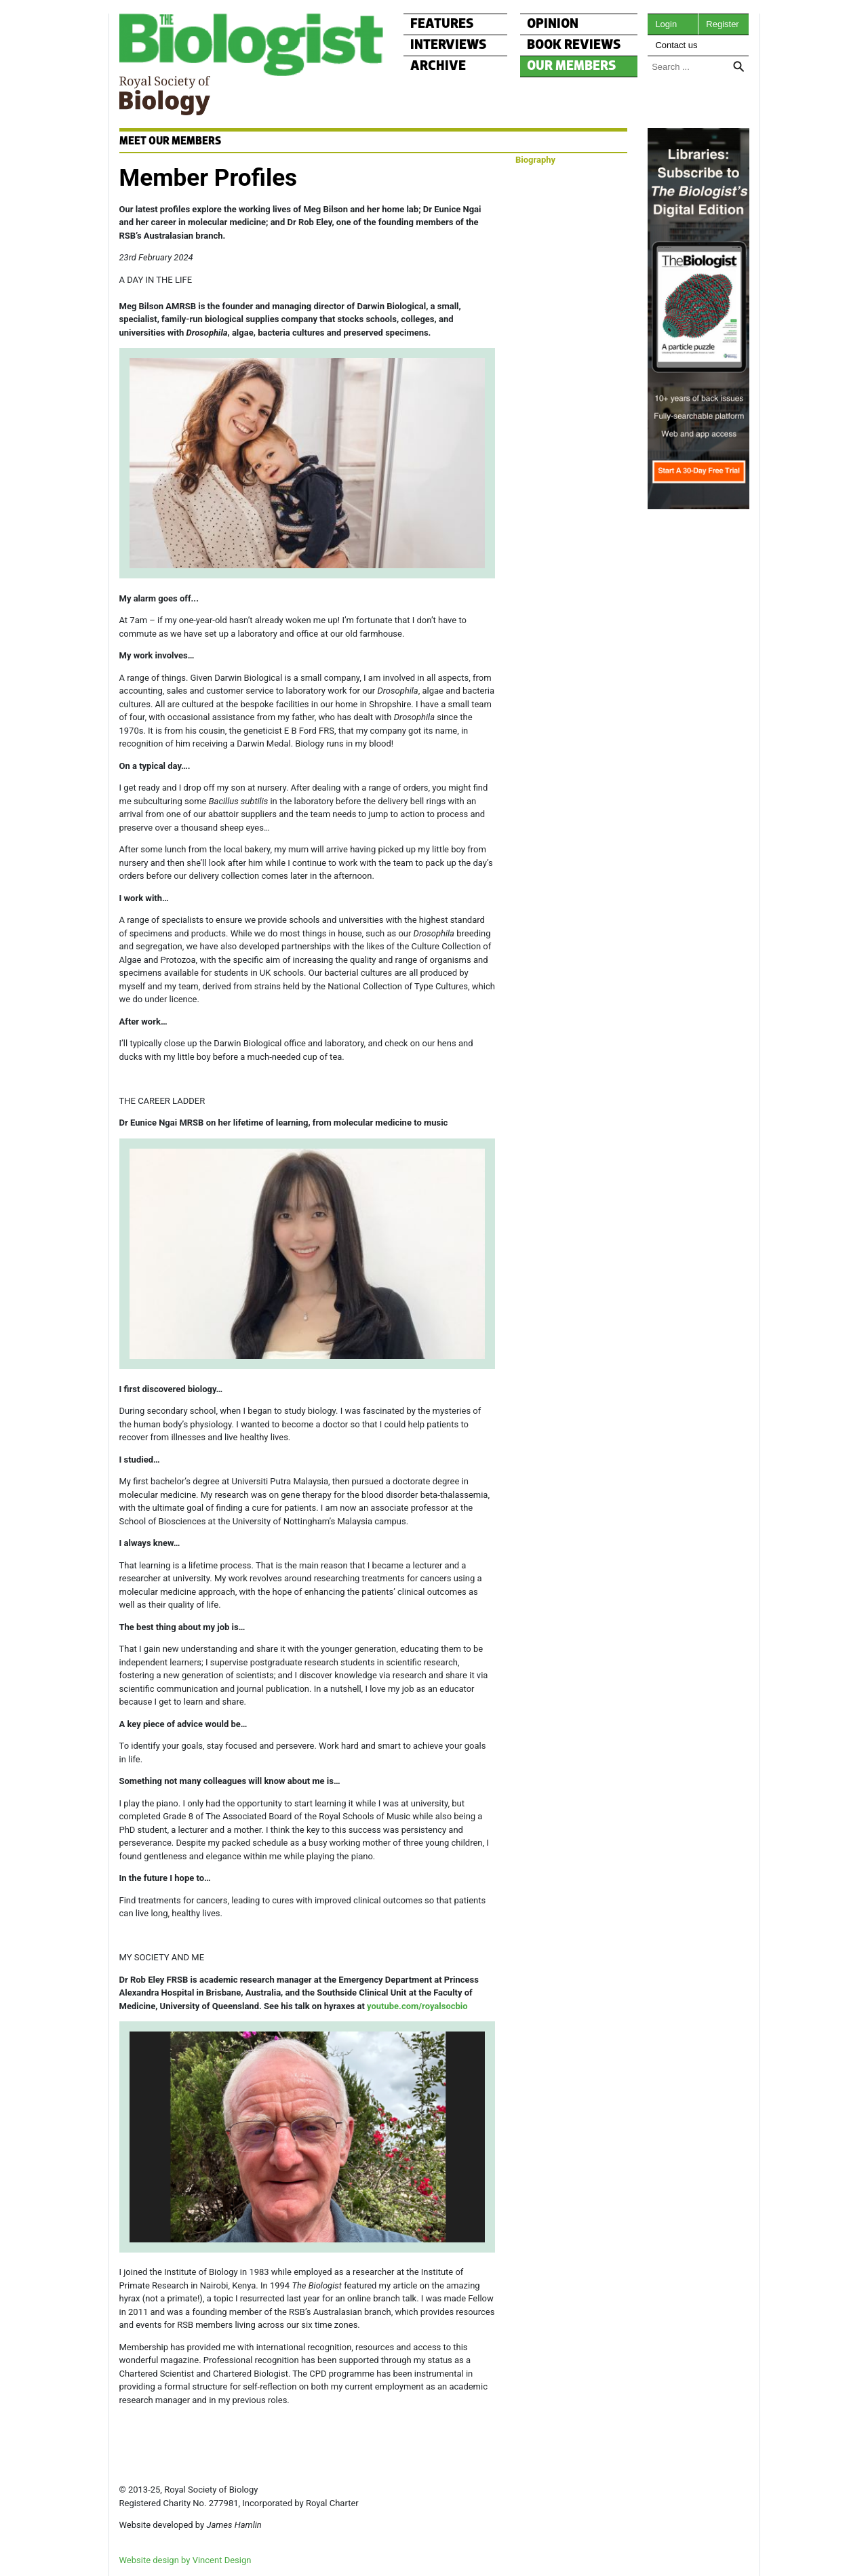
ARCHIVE (438, 66)
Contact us (676, 45)
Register (722, 24)
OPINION (552, 24)
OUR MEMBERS (571, 66)
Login (666, 24)
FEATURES (442, 24)
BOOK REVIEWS (574, 45)
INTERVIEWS (448, 45)
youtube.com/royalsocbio (417, 2006)
